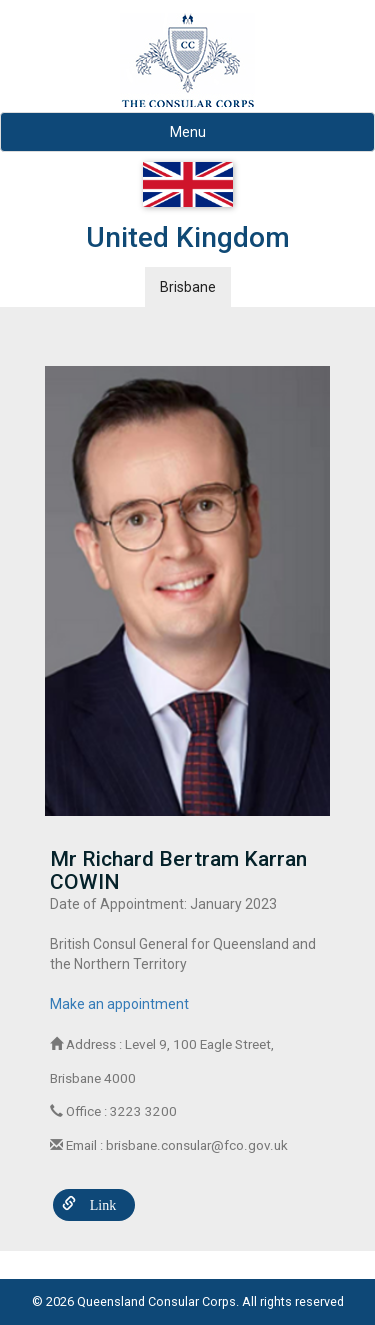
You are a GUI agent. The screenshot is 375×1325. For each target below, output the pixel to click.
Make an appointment (119, 1004)
